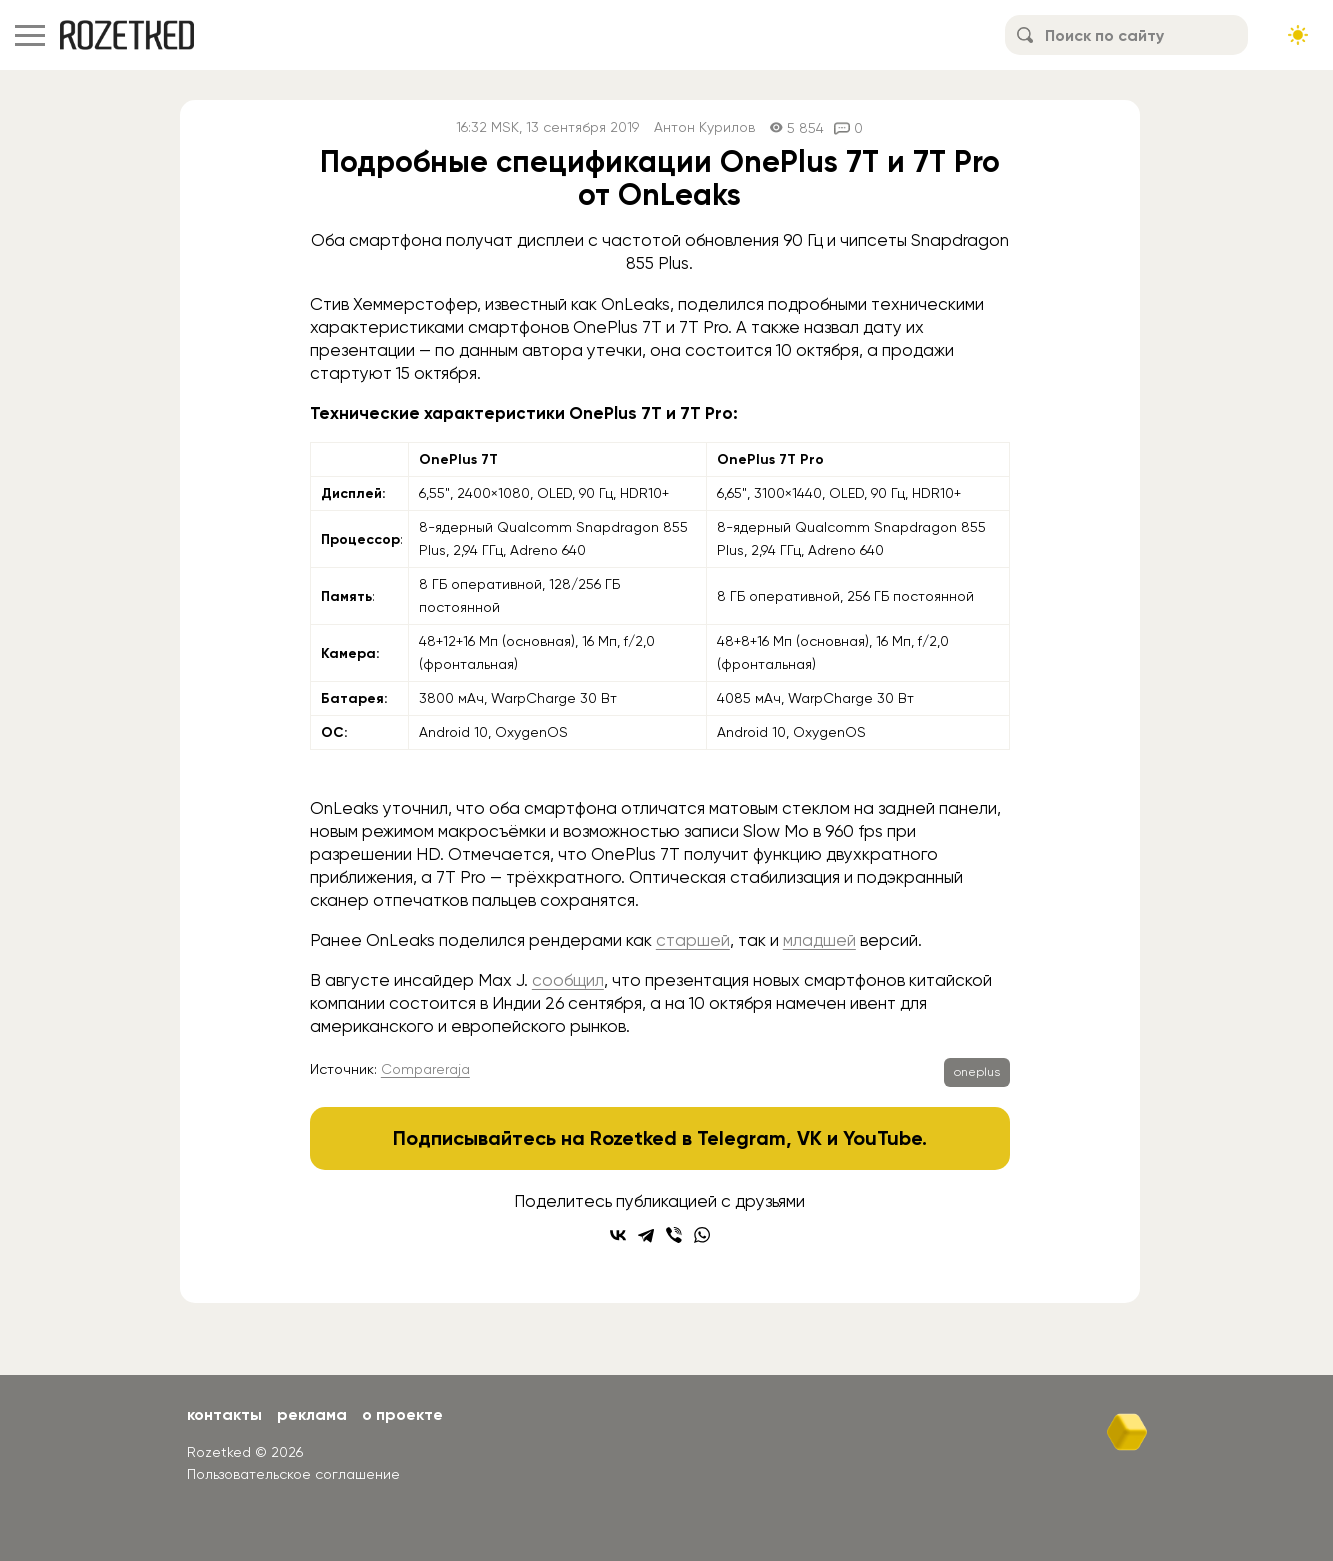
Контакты (224, 1414)
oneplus (977, 1072)
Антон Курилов (704, 127)
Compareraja (425, 1069)
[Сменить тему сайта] (1298, 35)
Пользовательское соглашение (293, 1474)
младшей (819, 940)
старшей (693, 940)
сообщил (568, 980)
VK (809, 1138)
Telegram (741, 1138)
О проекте (402, 1414)
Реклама (312, 1414)
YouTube (882, 1138)
